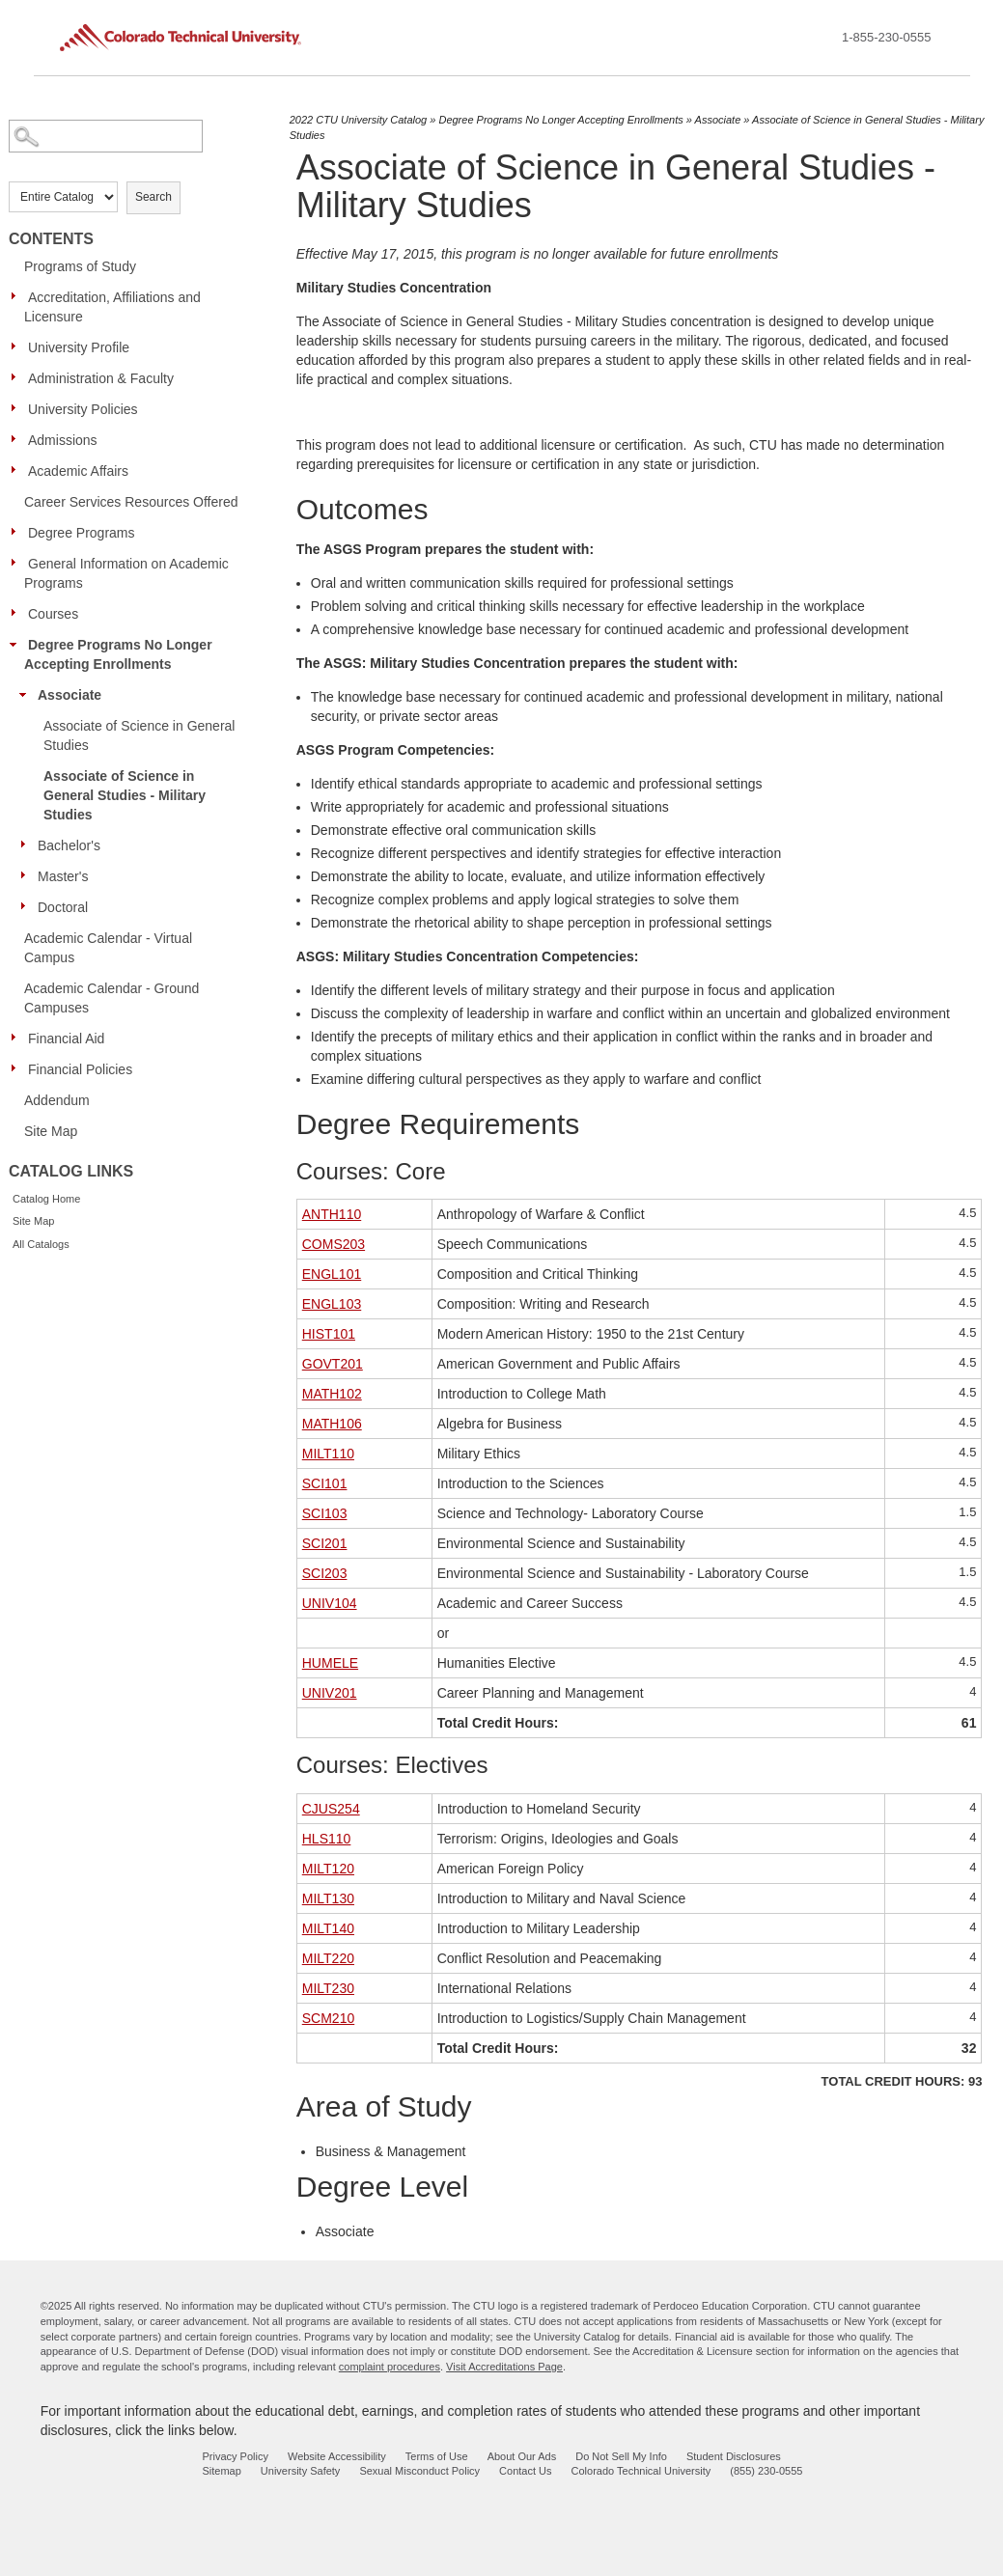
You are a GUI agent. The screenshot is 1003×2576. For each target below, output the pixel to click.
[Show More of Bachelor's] (28, 844)
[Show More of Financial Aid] (18, 1037)
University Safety (301, 2471)
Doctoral (63, 907)
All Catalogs (41, 1244)
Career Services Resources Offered (131, 502)
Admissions (63, 440)
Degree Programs (81, 532)
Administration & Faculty (101, 378)
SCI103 (325, 1513)
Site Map (50, 1131)
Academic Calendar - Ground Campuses (111, 998)
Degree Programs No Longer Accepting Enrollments (118, 654)
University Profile (78, 347)
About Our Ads (522, 2456)
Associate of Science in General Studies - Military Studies (124, 795)
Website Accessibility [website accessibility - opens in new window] (337, 2456)
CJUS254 (331, 1808)
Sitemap (221, 2471)
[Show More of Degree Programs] (18, 531)
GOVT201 (332, 1363)
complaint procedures (389, 2366)
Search (153, 197)
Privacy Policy (234, 2456)
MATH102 (332, 1393)
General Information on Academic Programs (126, 573)
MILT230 (328, 1988)
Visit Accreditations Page (504, 2366)
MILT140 (328, 1928)
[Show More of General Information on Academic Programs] (18, 562)
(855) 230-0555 (766, 2471)
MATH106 (332, 1423)
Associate (69, 695)
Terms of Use (436, 2456)
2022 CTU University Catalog (358, 119)
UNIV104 (329, 1603)
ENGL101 (331, 1274)
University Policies (83, 409)
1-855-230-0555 (887, 37)
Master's (63, 876)
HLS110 (326, 1838)
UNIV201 (329, 1693)
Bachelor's (69, 845)
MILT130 (328, 1898)
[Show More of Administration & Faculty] (18, 377)
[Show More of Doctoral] (28, 906)
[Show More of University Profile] (18, 346)
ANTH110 (331, 1214)
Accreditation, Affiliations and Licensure (112, 307)
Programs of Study (80, 266)
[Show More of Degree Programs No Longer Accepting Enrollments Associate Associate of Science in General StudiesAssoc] (18, 643)
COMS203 (333, 1244)
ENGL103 (331, 1304)
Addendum (57, 1100)
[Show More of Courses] (18, 613)
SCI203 (325, 1573)
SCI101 (325, 1483)
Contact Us (525, 2471)
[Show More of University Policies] (18, 408)
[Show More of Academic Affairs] (18, 470)
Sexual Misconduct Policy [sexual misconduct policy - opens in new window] (419, 2471)
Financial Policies (80, 1069)
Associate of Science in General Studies (139, 735)
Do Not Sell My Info (621, 2456)
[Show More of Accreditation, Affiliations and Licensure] (18, 296)
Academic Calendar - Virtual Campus (108, 947)
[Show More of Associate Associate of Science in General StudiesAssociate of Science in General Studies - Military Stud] (28, 694)
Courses (53, 614)
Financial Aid (66, 1038)
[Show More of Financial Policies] (18, 1068)
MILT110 (328, 1453)
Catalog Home (46, 1199)
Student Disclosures (733, 2456)
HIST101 (328, 1334)
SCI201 (325, 1543)
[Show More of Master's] (28, 875)
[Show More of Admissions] (18, 439)
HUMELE (330, 1663)
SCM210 (328, 2018)
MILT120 (328, 1868)
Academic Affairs (78, 471)
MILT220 (328, 1958)
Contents (51, 239)
